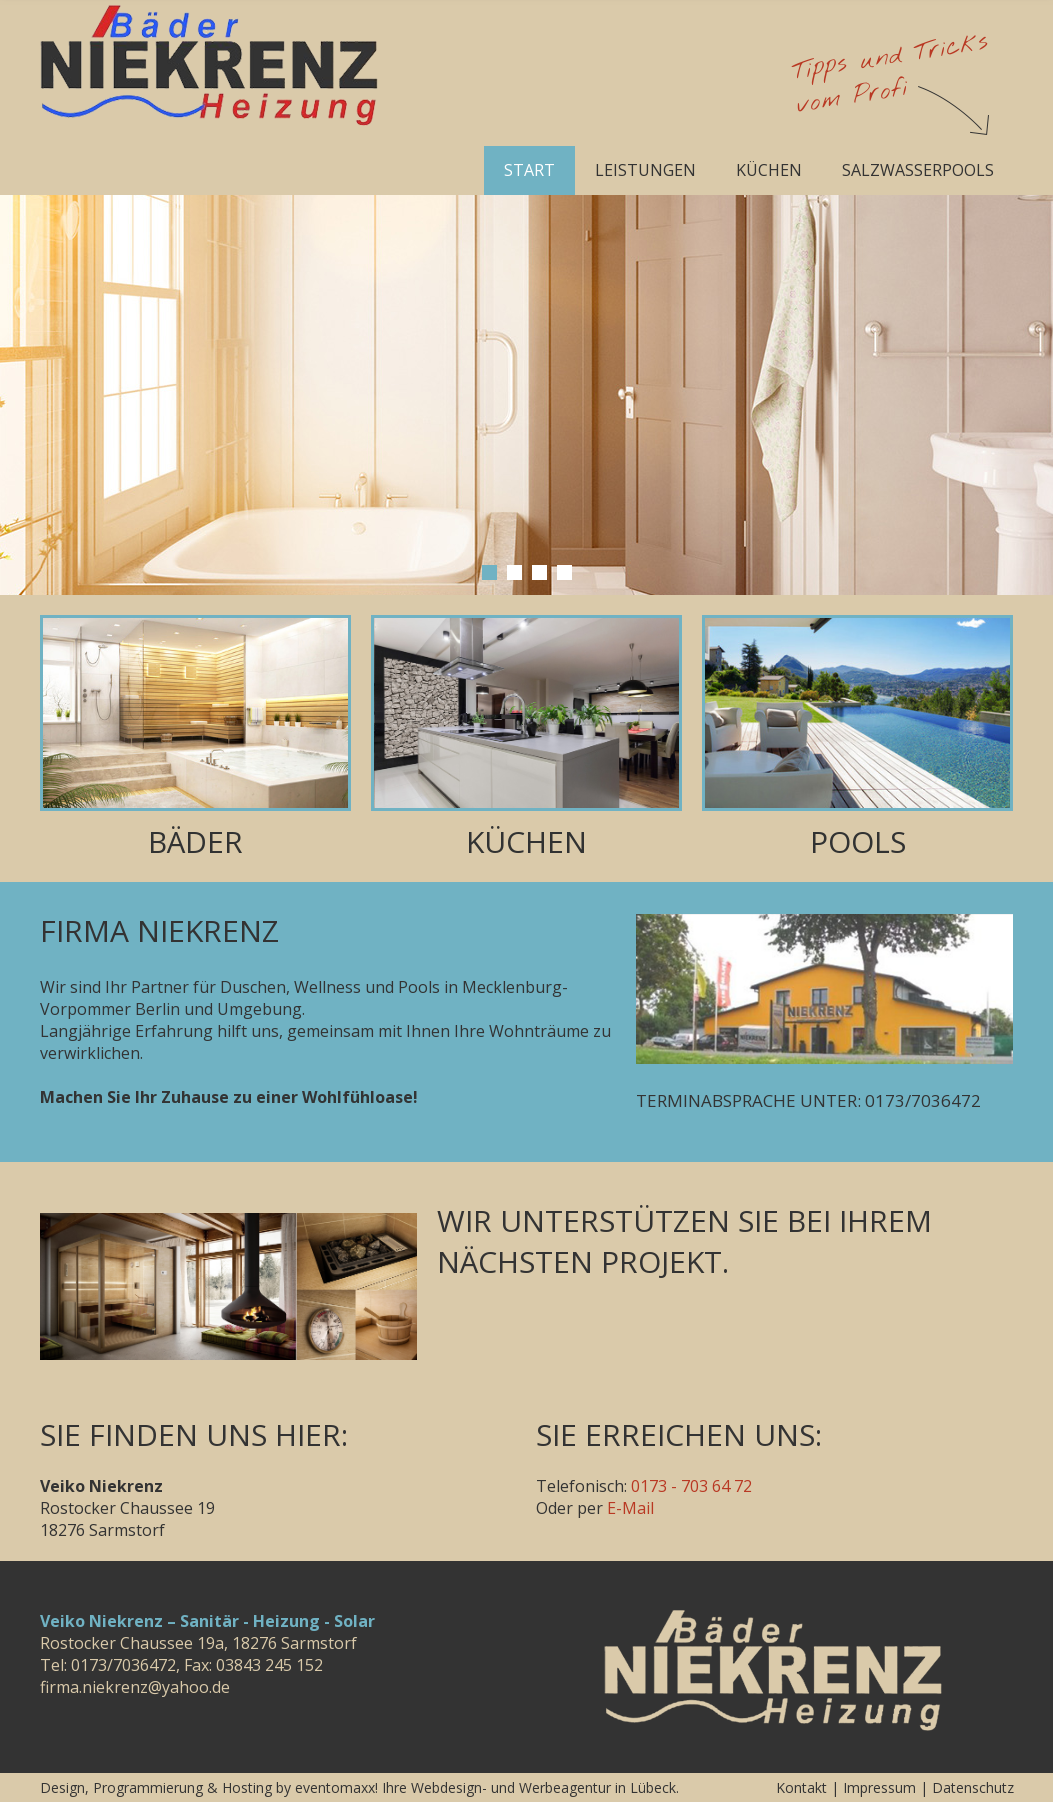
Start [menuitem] (529, 170)
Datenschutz (973, 1787)
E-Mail (630, 1508)
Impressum (879, 1787)
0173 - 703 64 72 (691, 1486)
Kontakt (801, 1787)
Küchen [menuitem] (769, 170)
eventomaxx (335, 1787)
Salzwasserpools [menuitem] (918, 170)
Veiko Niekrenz (774, 1670)
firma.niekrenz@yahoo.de (135, 1687)
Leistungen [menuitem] (645, 170)
